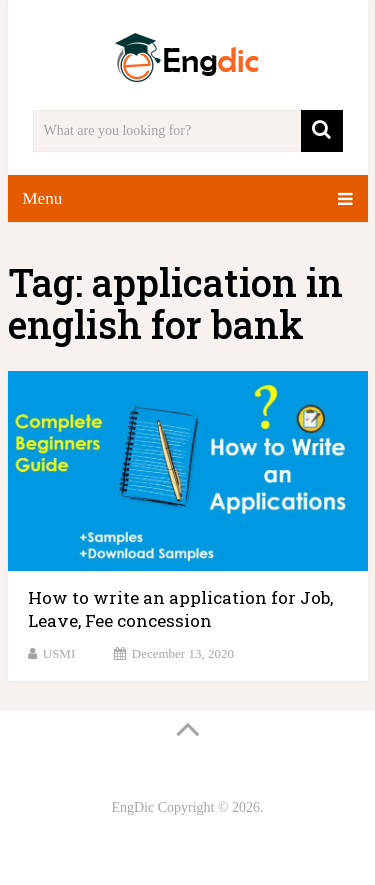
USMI (59, 653)
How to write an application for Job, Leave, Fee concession (180, 609)
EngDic (132, 807)
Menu (43, 198)
